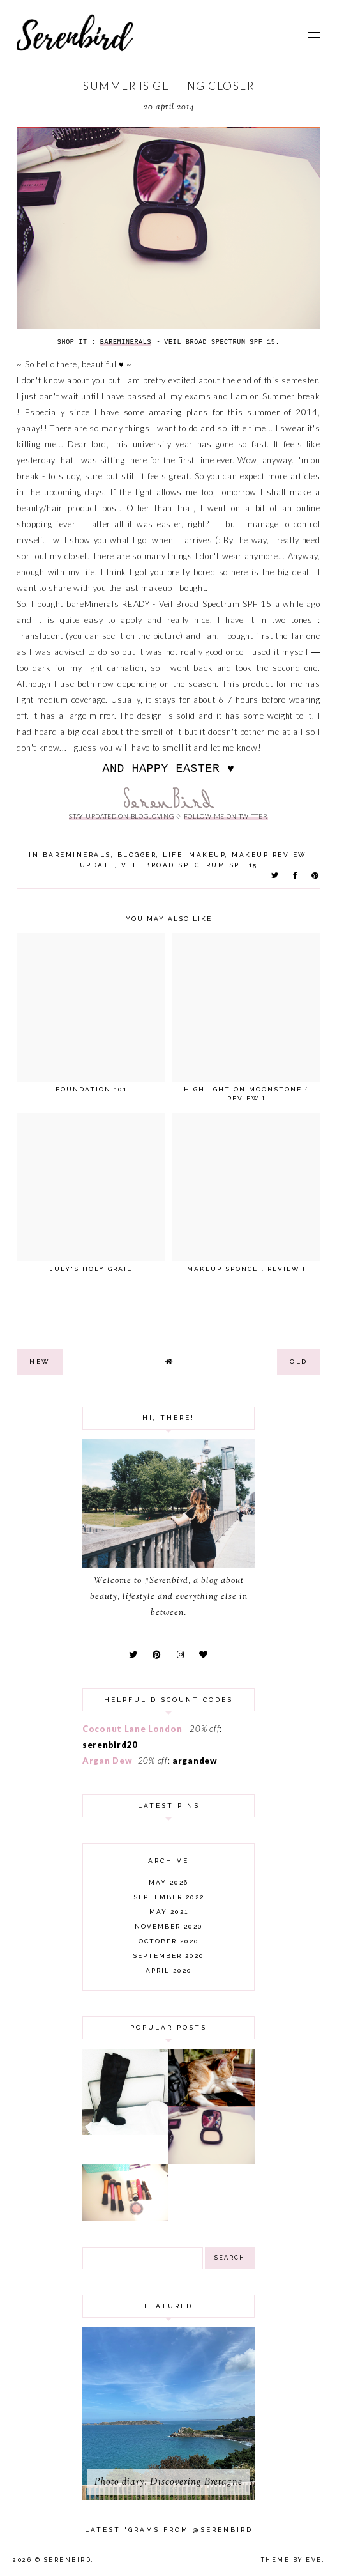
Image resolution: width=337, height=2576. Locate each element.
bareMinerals (77, 854)
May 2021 (168, 1911)
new (39, 1361)
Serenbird (68, 2560)
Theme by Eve (291, 2560)
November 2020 (169, 1926)
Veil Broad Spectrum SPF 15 (189, 864)
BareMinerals (125, 342)
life (173, 854)
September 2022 (168, 1897)
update (97, 864)
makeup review (269, 854)
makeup (207, 854)
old (299, 1361)
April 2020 (169, 1970)
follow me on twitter (226, 816)
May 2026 (168, 1882)
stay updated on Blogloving (121, 816)
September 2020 (168, 1955)
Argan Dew (107, 1760)
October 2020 (169, 1941)
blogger (137, 854)
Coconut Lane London (132, 1729)
